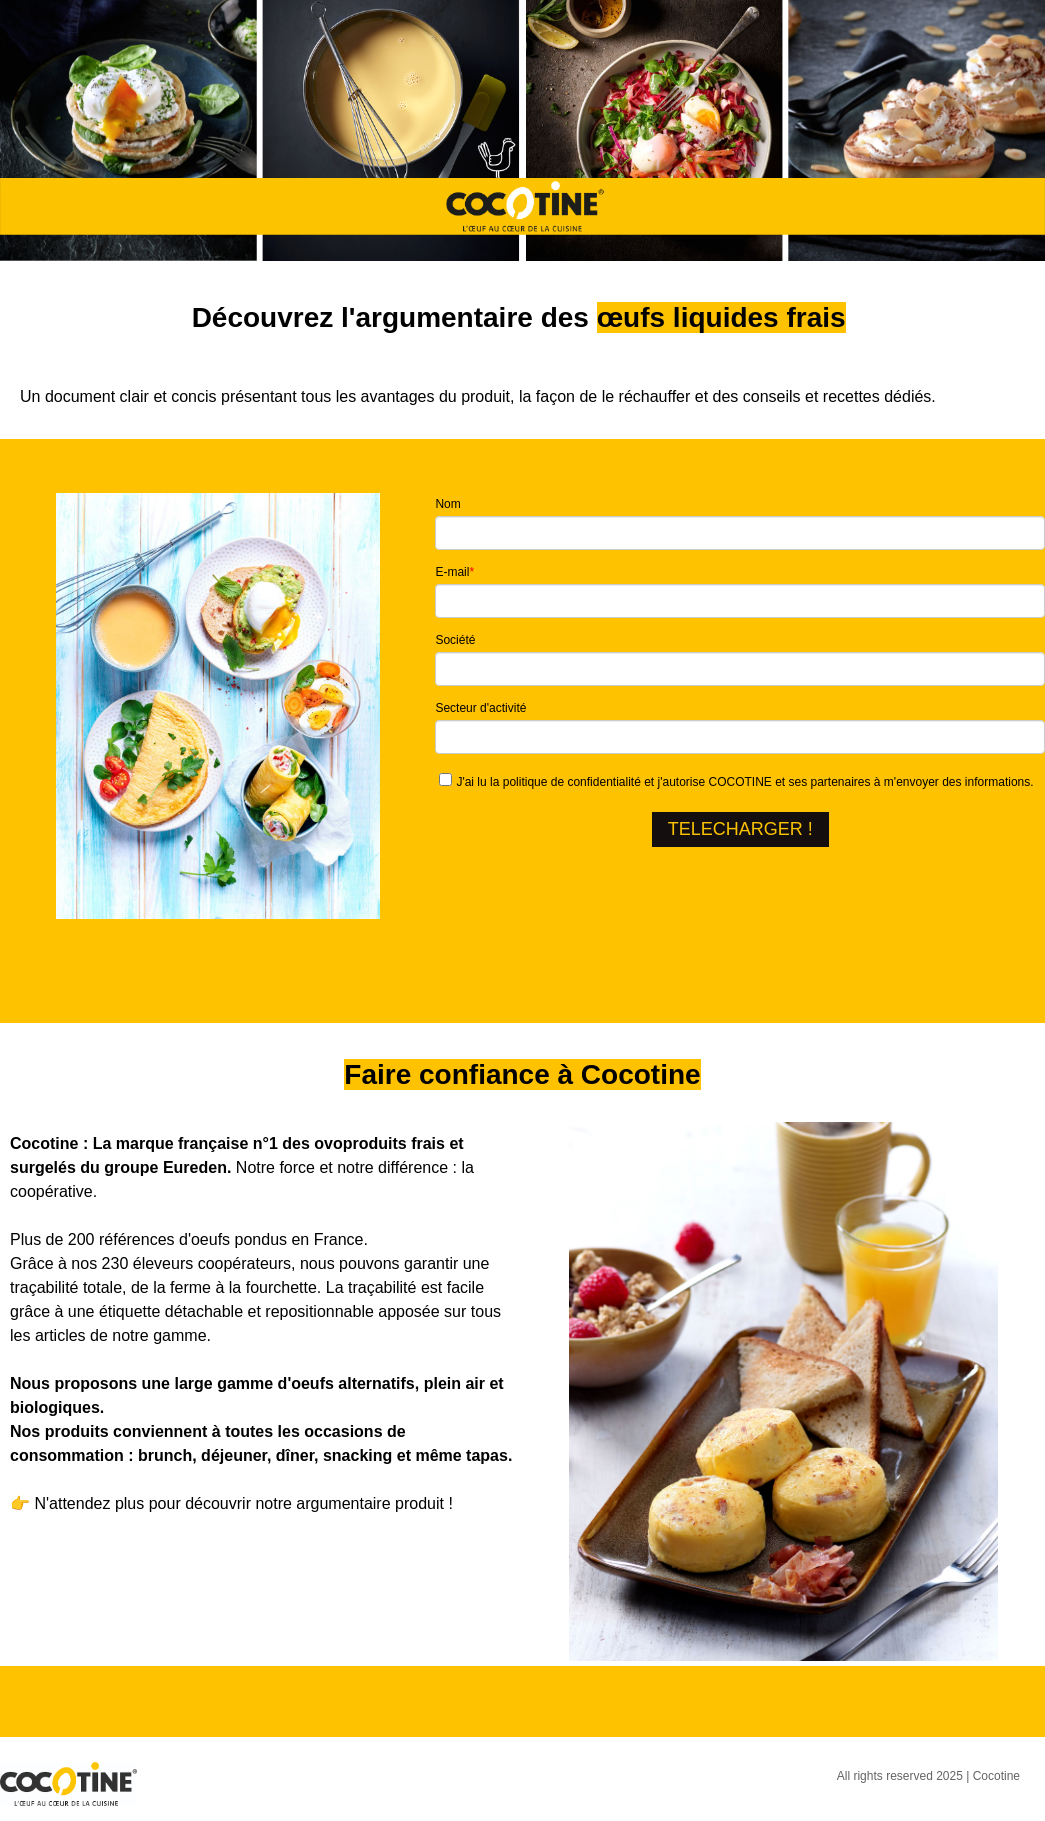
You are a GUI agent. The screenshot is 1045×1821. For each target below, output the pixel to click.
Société (455, 640)
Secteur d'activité (480, 708)
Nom (447, 504)
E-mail (454, 572)
